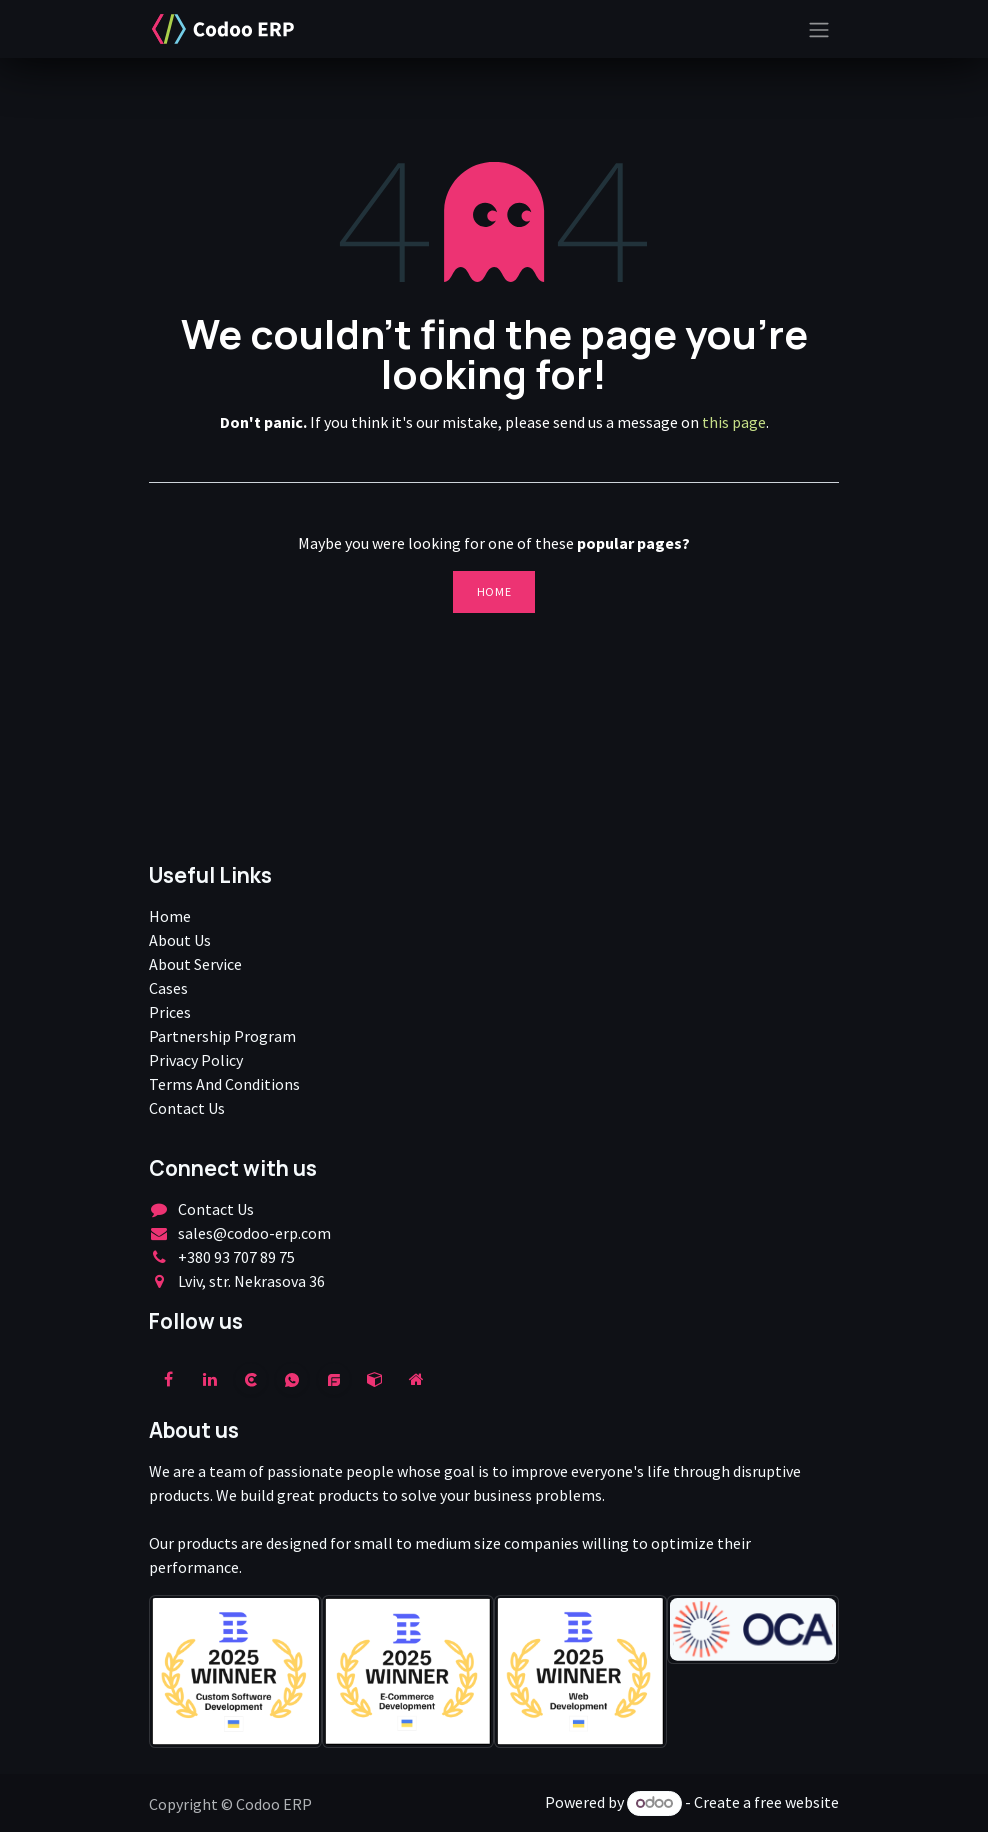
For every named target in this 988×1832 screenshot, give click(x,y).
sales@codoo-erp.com (254, 1233)
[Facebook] (168, 1379)
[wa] (292, 1379)
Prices (170, 1012)
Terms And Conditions (224, 1084)
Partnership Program (222, 1036)
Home (494, 591)
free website (796, 1802)
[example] (334, 1379)
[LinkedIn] (210, 1379)
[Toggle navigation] (819, 29)
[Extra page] (416, 1379)
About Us (180, 940)
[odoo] (375, 1379)
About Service (195, 964)
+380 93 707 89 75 (236, 1257)
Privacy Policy (196, 1060)
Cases (168, 988)
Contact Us (187, 1108)
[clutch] (251, 1379)
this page (734, 422)
